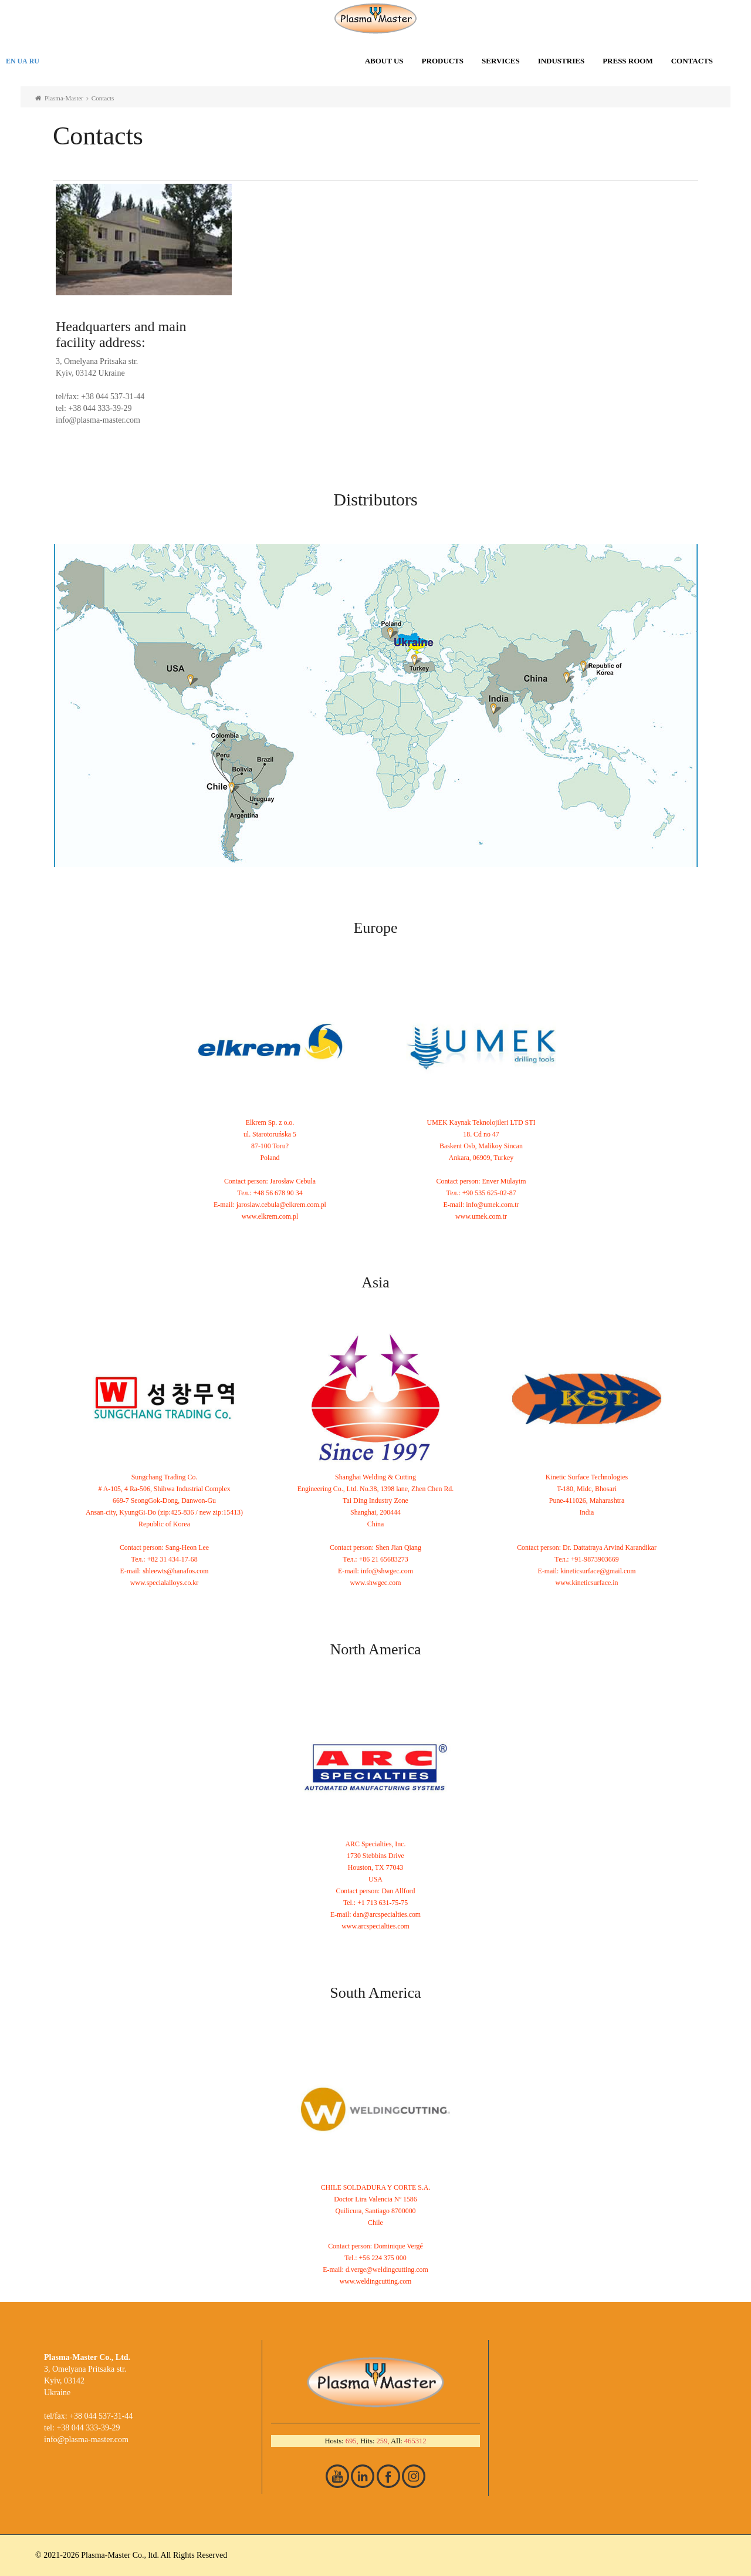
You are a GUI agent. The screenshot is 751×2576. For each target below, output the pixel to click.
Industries (561, 60)
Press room (628, 60)
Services (501, 60)
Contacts (692, 60)
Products (443, 60)
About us (384, 60)
